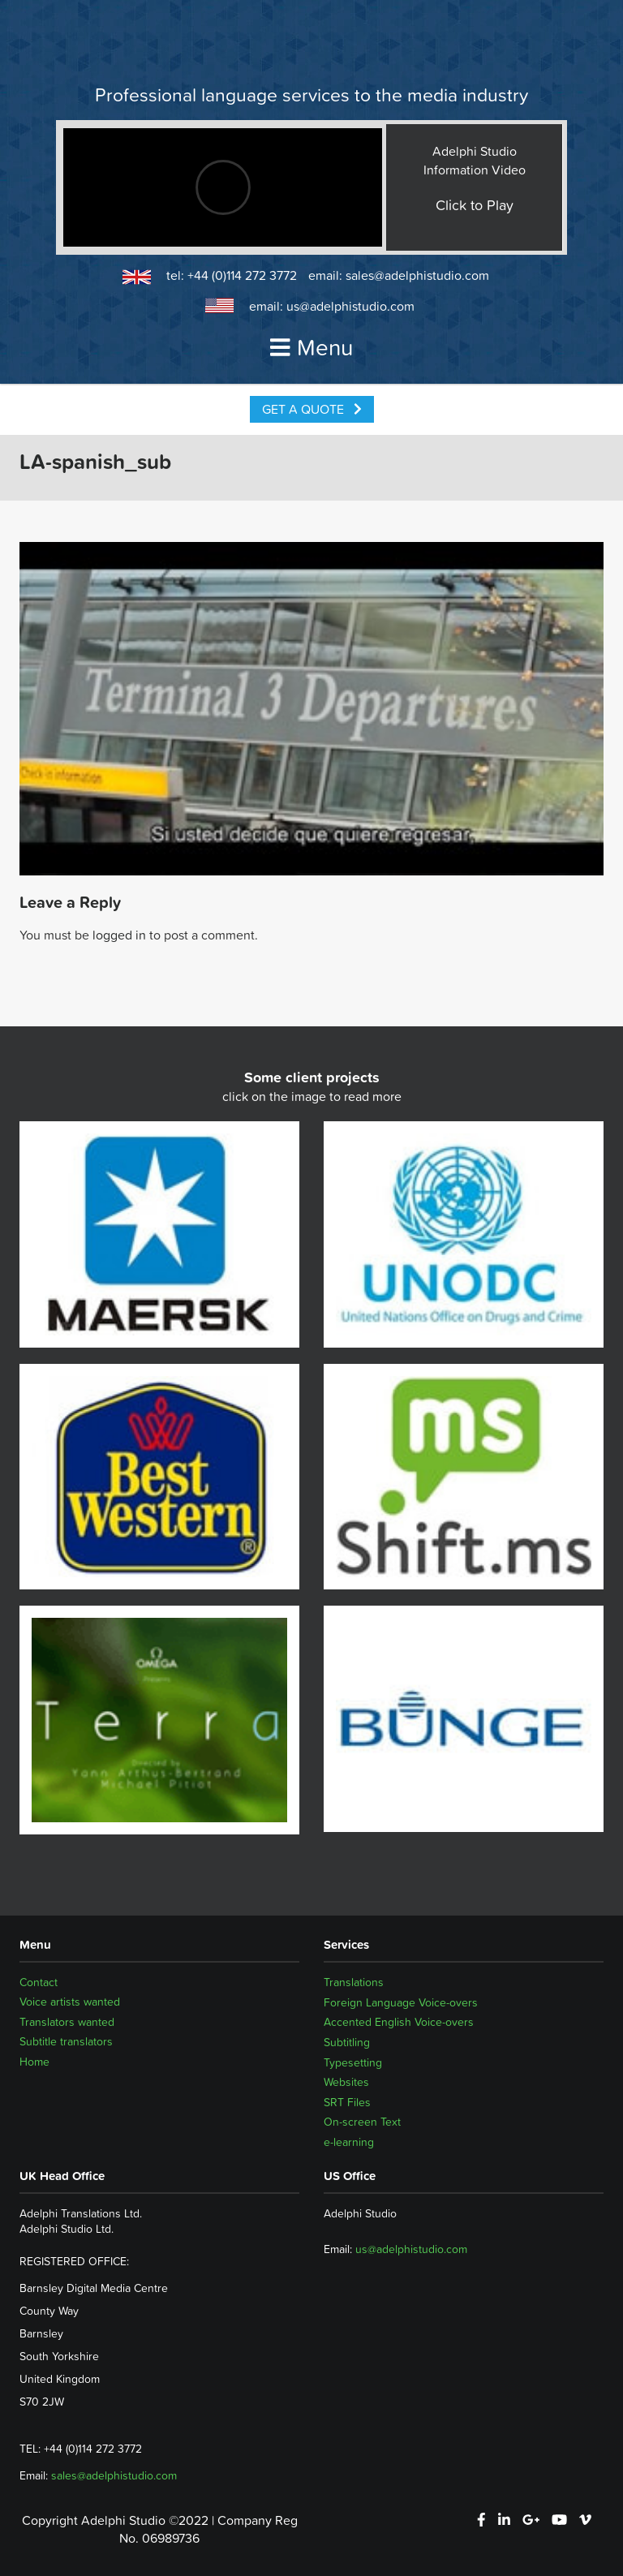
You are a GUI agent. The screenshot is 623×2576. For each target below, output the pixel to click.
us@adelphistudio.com (350, 306)
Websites (346, 2082)
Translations (354, 1982)
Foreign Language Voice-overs (401, 2002)
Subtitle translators (66, 2042)
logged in (119, 934)
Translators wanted (66, 2022)
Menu (311, 347)
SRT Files (347, 2102)
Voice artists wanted (69, 2002)
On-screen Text (362, 2122)
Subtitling (347, 2042)
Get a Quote (312, 409)
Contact (38, 1982)
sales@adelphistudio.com (417, 275)
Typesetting (353, 2062)
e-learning (349, 2142)
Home (34, 2062)
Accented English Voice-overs (399, 2022)
